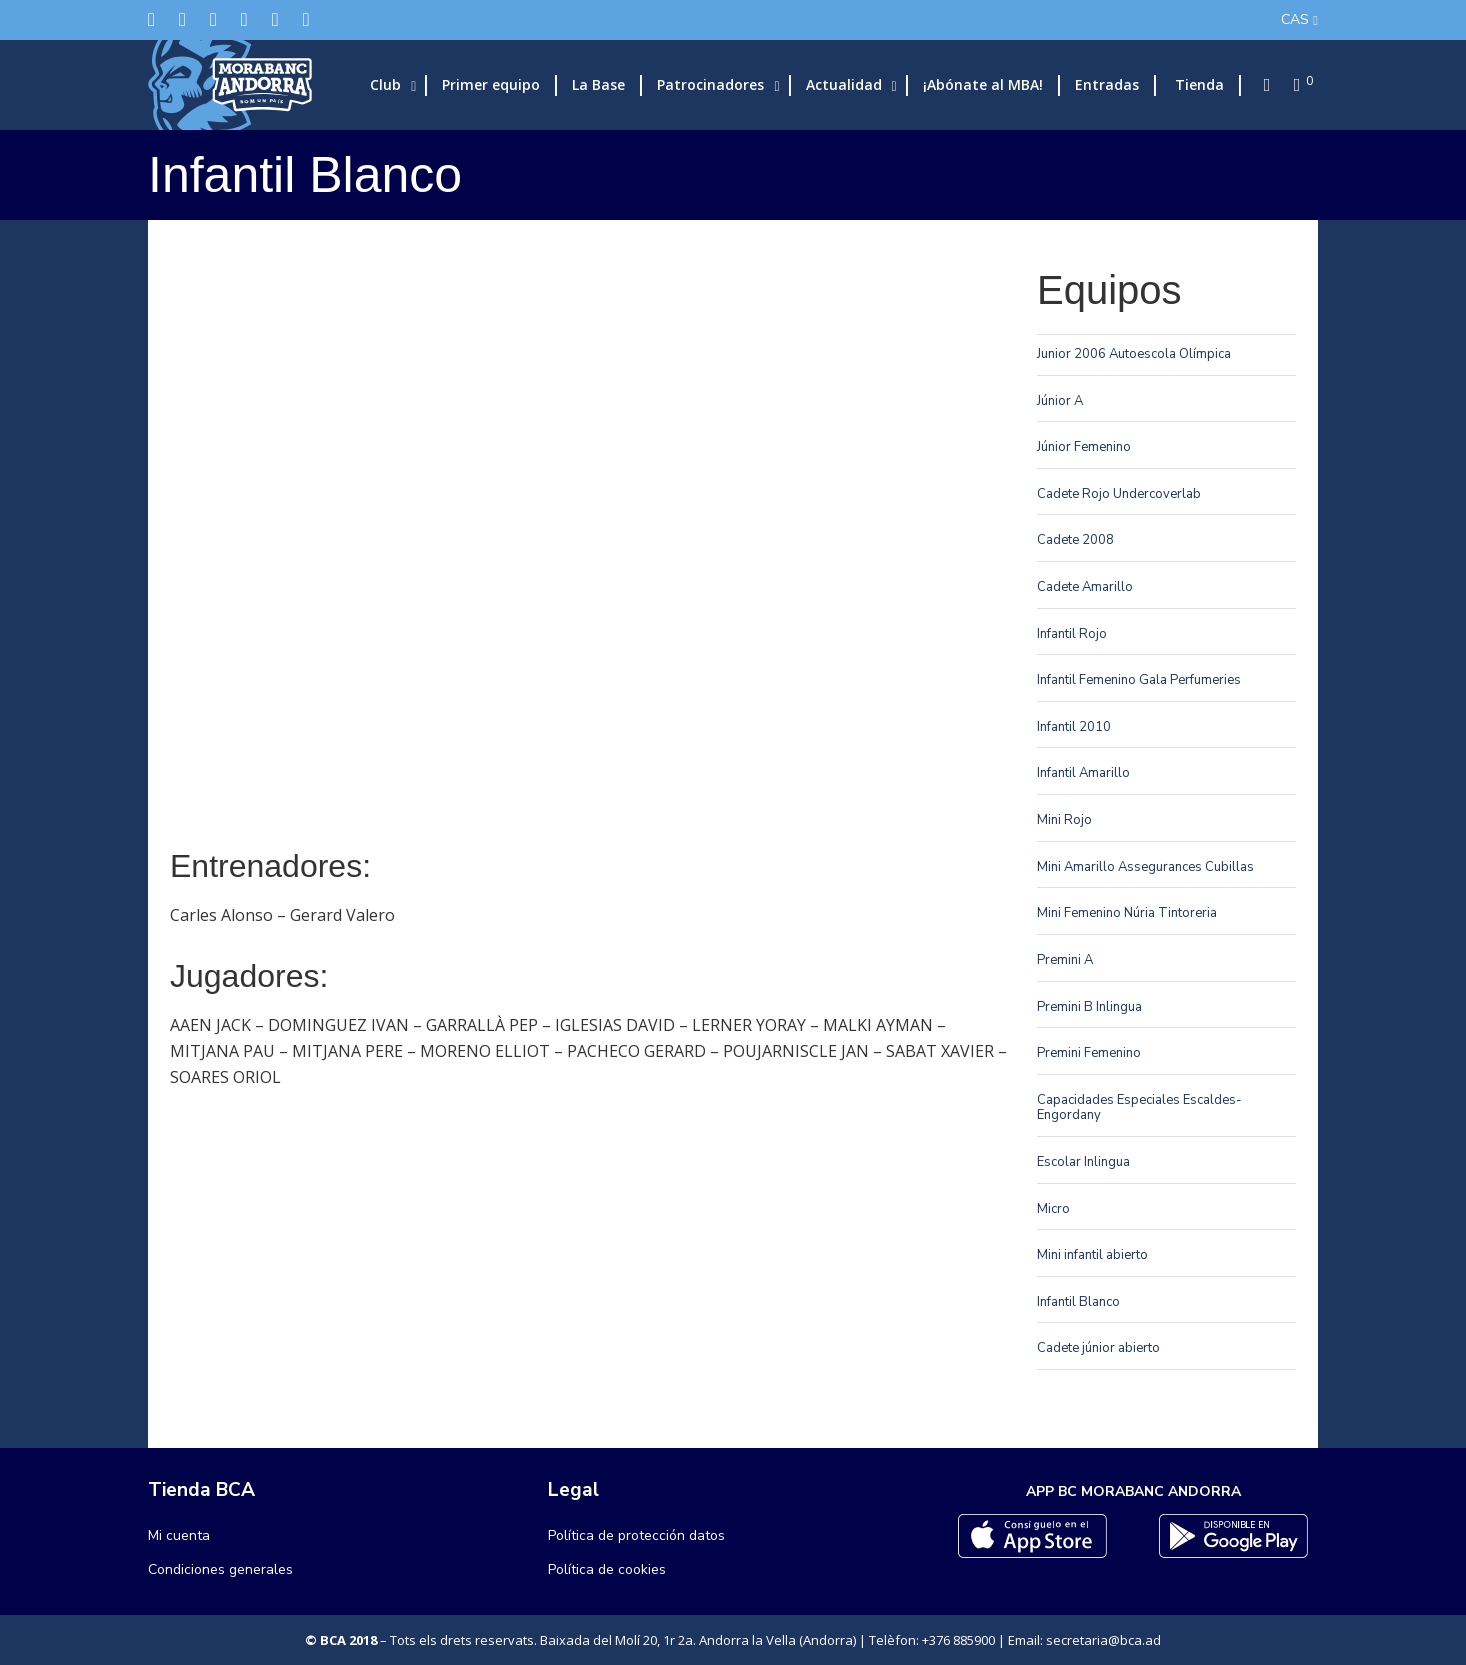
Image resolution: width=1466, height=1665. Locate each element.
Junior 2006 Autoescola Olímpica (1134, 354)
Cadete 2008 (1075, 540)
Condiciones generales (220, 1569)
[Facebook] (182, 19)
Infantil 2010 (1074, 727)
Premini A (1065, 960)
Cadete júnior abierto (1098, 1348)
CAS (1295, 19)
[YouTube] (306, 19)
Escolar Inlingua (1083, 1162)
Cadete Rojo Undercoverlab (1119, 494)
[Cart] (1291, 85)
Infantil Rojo (1072, 634)
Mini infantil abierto (1092, 1255)
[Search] (1261, 85)
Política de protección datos (636, 1535)
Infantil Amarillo (1083, 773)
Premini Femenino (1089, 1053)
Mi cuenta (179, 1535)
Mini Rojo (1064, 820)
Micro (1053, 1209)
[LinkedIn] (244, 19)
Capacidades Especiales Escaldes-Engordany (1139, 1108)
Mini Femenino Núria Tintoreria (1127, 913)
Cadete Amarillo (1085, 587)
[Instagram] (213, 19)
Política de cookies (607, 1569)
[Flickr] (275, 19)
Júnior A (1060, 401)
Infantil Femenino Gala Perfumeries (1139, 680)
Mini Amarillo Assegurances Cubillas (1145, 867)
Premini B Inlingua (1089, 1007)
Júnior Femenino (1084, 447)
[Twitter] (151, 19)
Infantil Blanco (1078, 1302)
